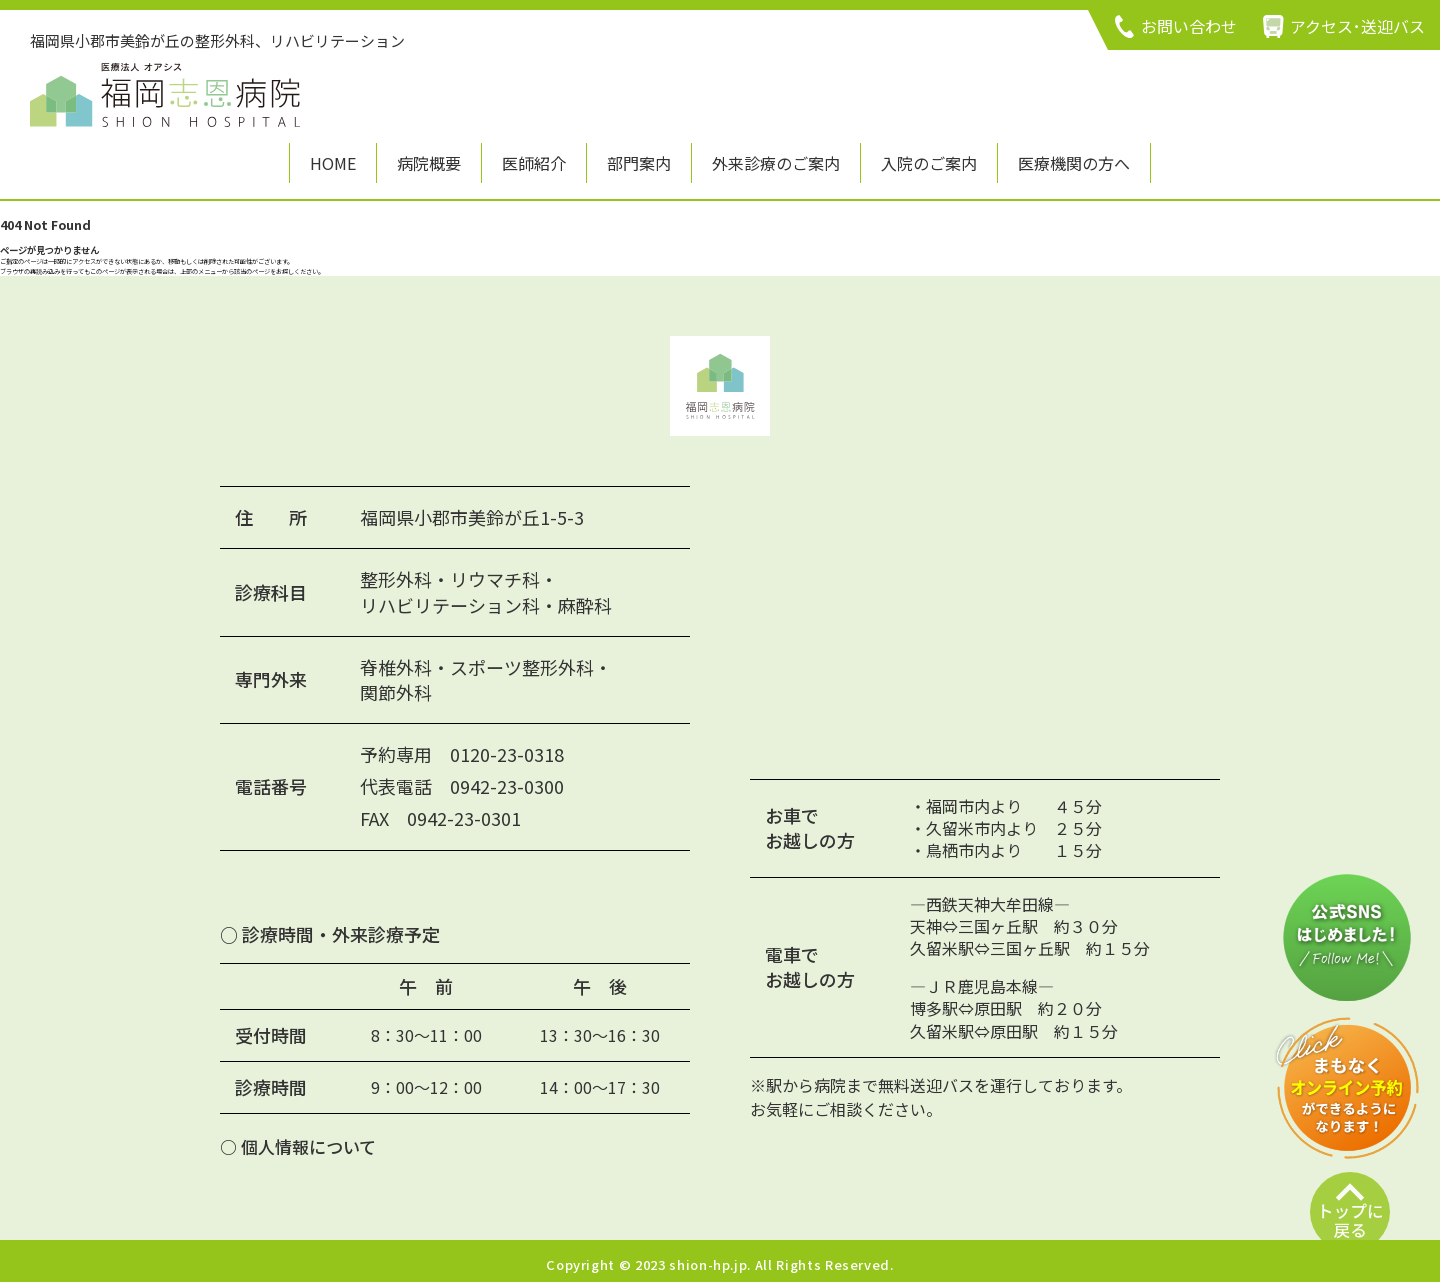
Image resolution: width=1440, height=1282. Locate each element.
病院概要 (429, 163)
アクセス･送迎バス (1357, 26)
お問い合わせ (1189, 26)
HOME (333, 163)
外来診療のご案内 (776, 163)
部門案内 (639, 163)
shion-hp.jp (708, 1257)
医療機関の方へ (1074, 163)
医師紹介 (534, 163)
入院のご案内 (929, 163)
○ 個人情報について (298, 1139)
